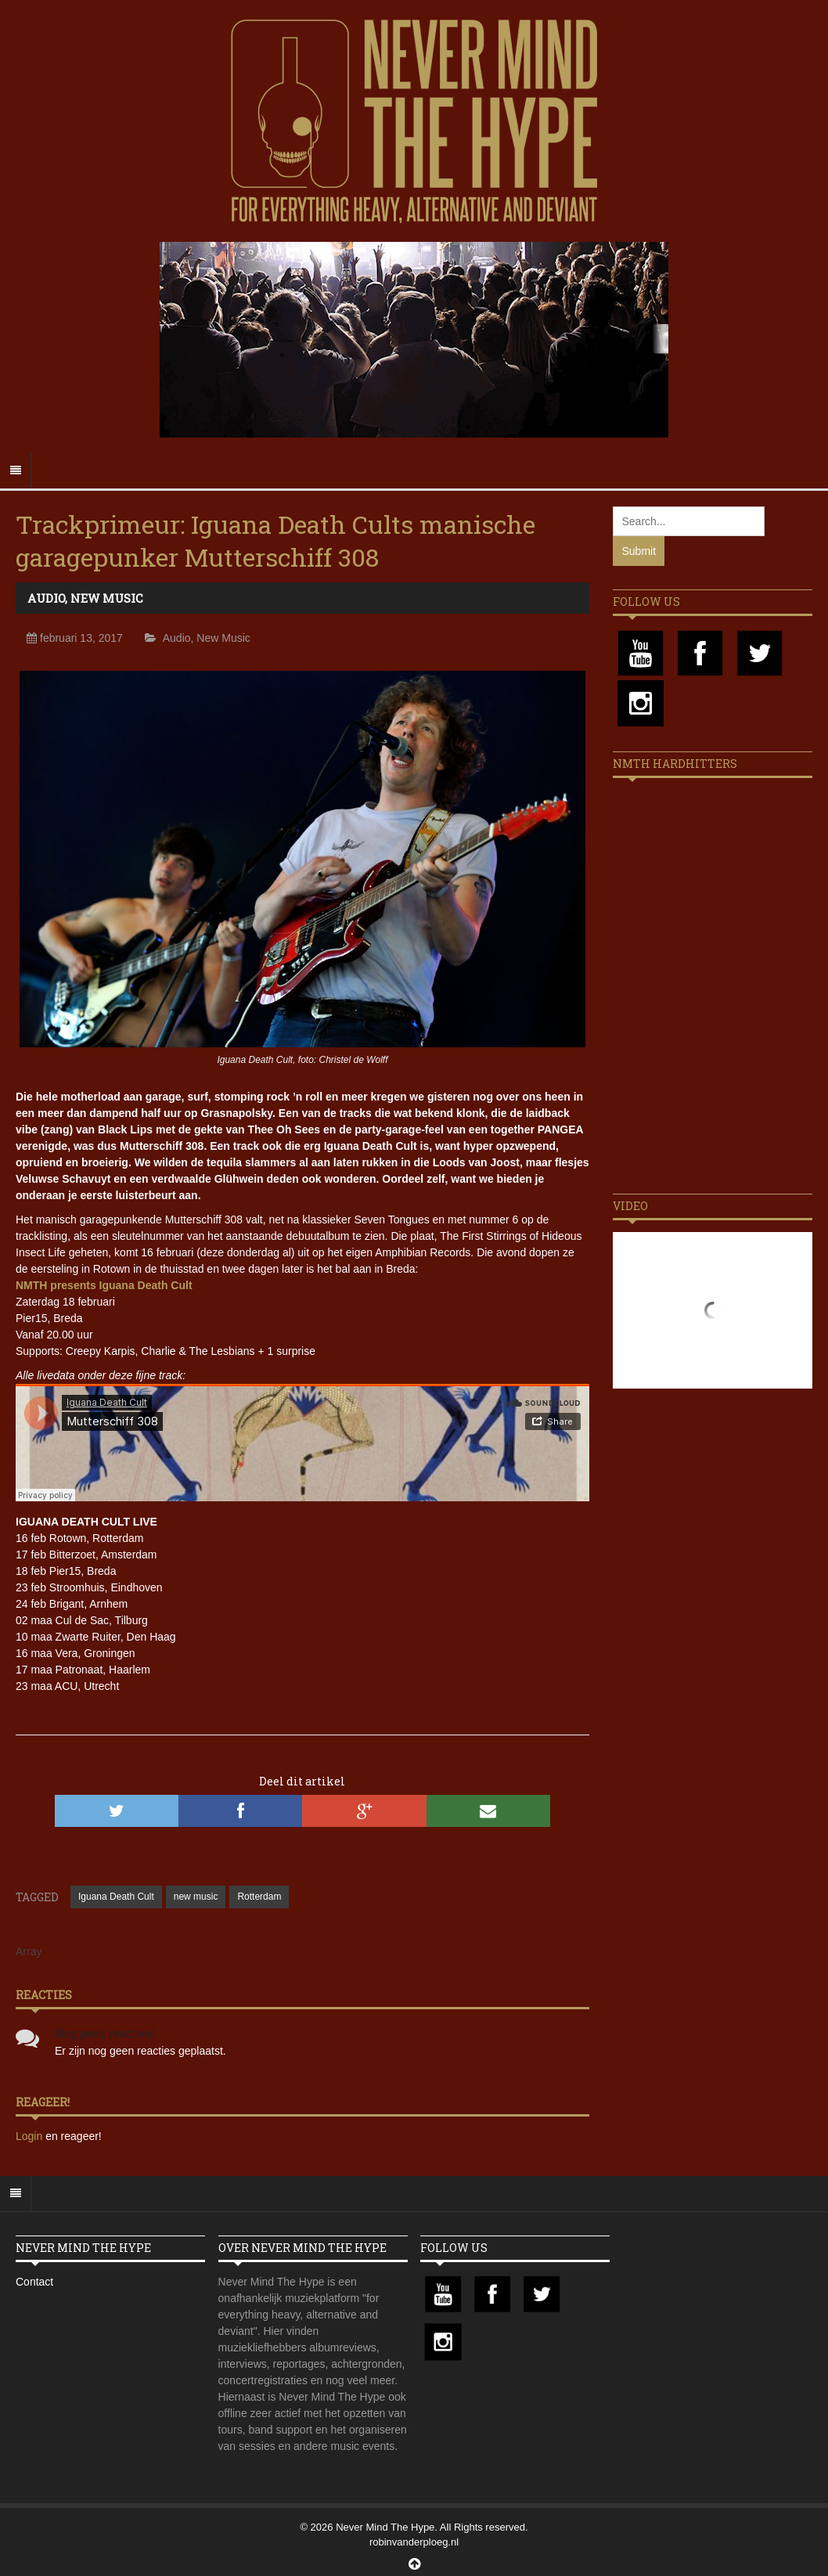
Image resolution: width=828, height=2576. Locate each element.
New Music (106, 598)
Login (30, 2136)
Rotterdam (259, 1896)
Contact (34, 2281)
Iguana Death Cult (116, 1896)
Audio (46, 598)
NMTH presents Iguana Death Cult (104, 1285)
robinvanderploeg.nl (414, 2542)
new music (196, 1896)
